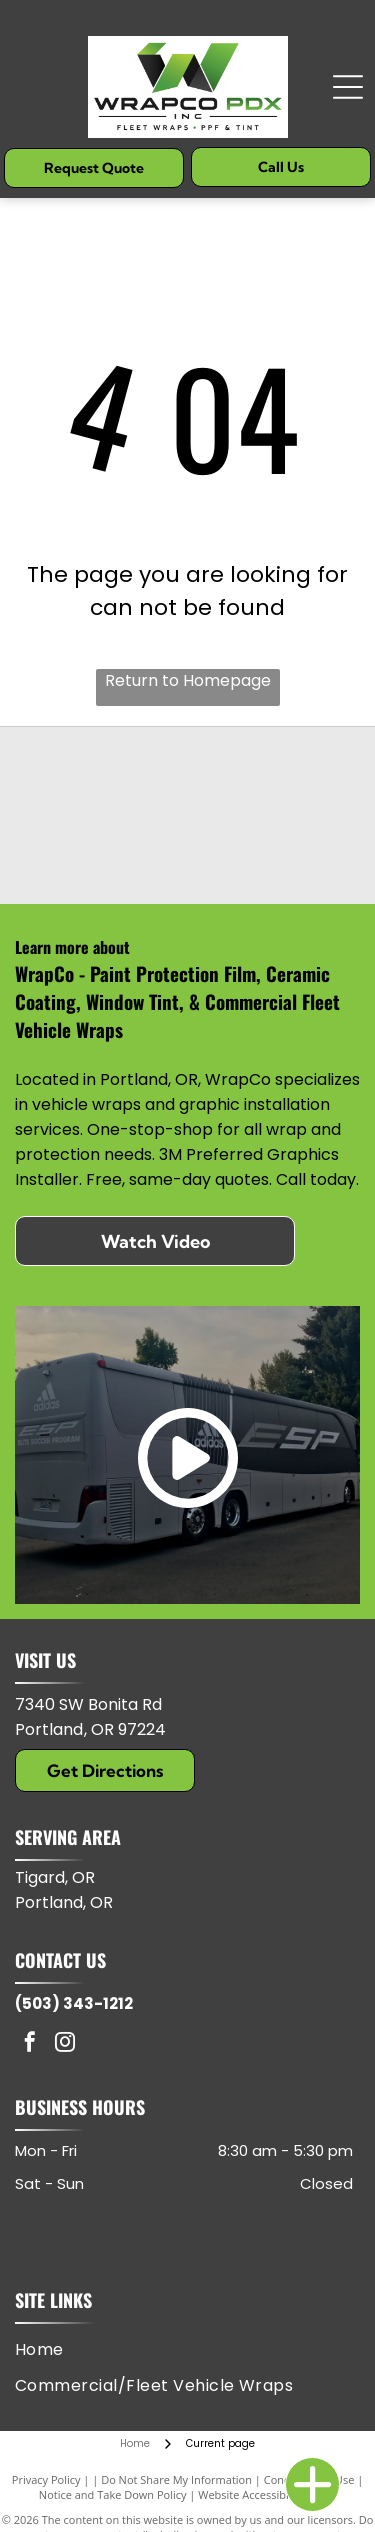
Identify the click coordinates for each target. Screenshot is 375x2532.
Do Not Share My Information (176, 2479)
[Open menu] (348, 87)
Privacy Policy (46, 2479)
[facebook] (30, 2044)
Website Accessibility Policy (267, 2494)
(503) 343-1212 (74, 2003)
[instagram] (65, 2044)
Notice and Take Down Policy (113, 2494)
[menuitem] (47, 2349)
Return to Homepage (188, 680)
